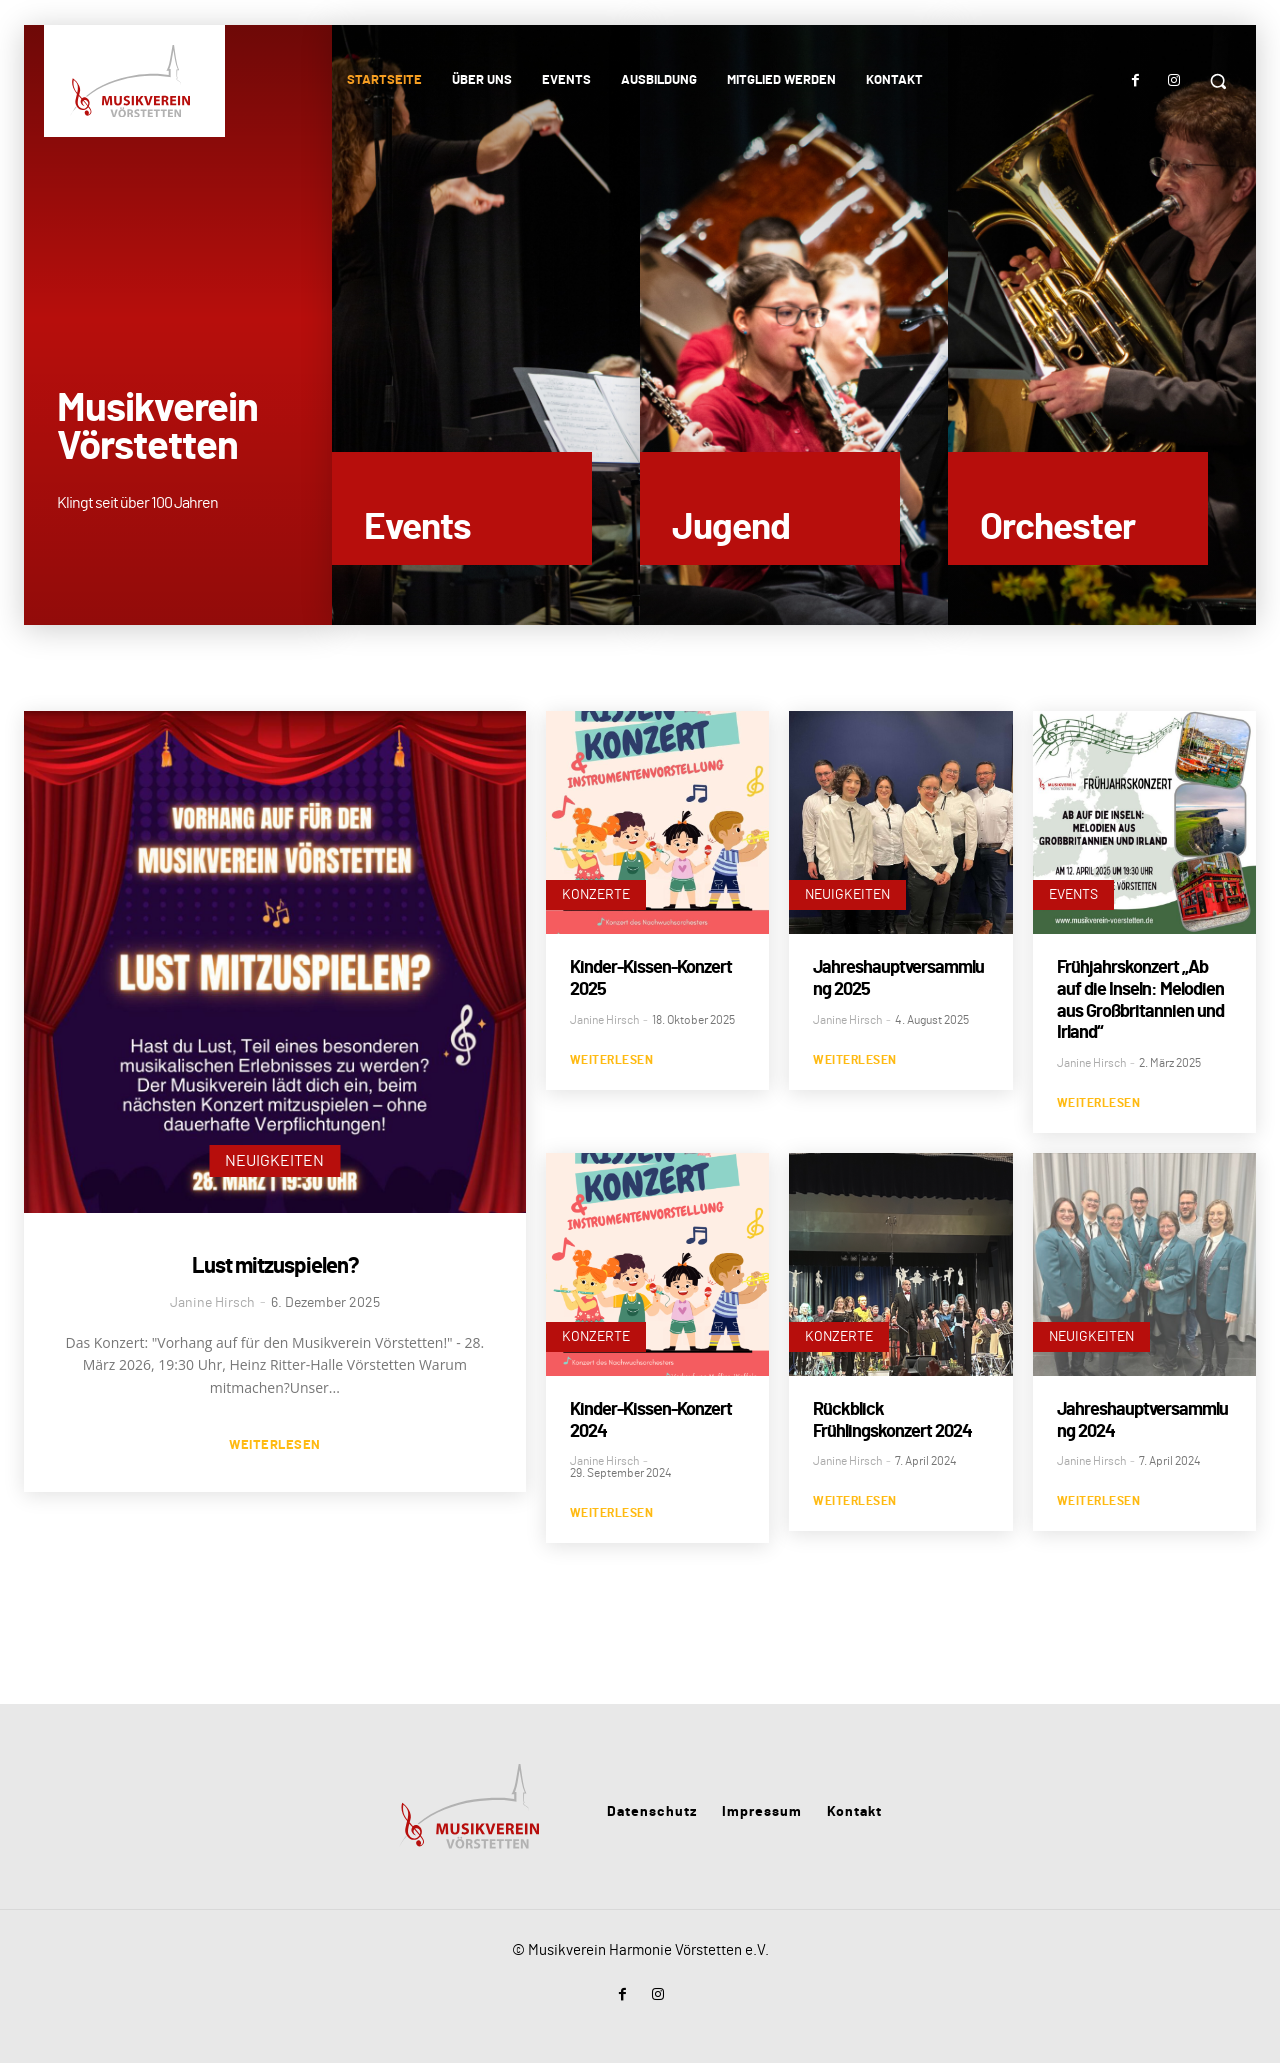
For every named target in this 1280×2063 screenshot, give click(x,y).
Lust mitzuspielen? (275, 1266)
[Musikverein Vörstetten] (132, 81)
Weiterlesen (275, 1445)
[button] (1218, 81)
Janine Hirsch (212, 1303)
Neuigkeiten (274, 1161)
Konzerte (596, 895)
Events (1073, 895)
